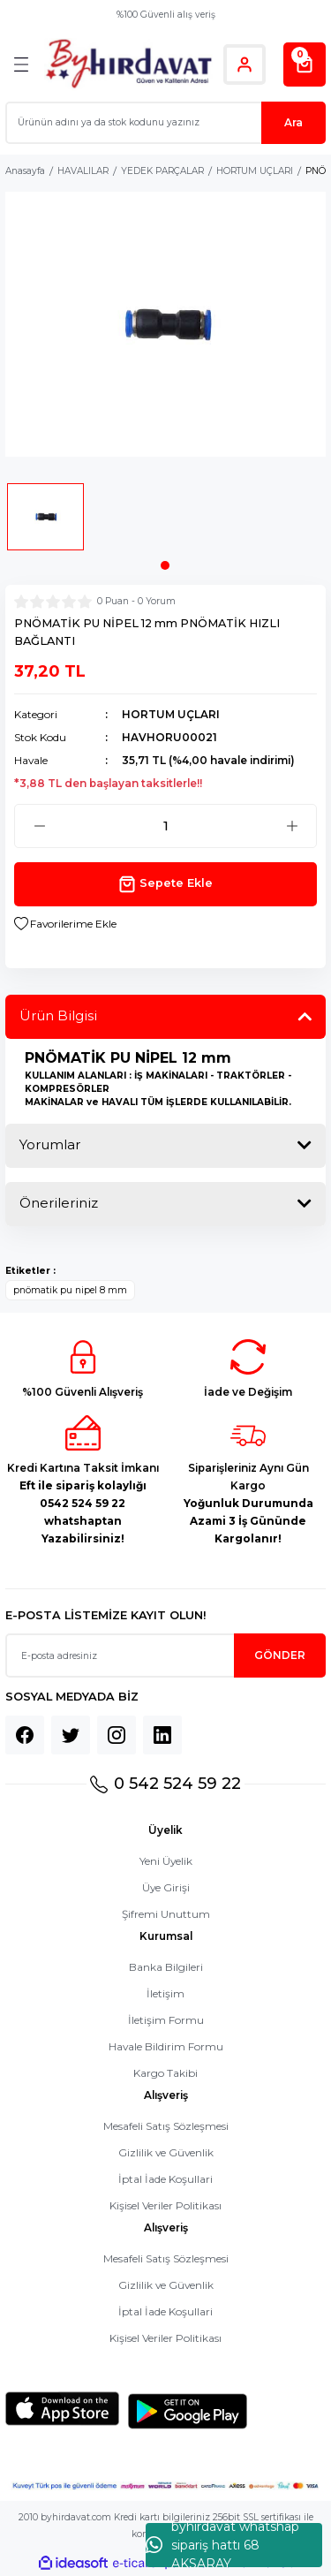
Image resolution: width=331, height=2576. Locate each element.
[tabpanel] (45, 522)
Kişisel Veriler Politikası (165, 2205)
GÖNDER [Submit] (279, 1655)
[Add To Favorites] (65, 924)
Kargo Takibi (165, 2073)
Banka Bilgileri (166, 1967)
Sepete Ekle (165, 884)
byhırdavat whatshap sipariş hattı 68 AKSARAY (222, 2545)
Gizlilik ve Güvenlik (166, 2152)
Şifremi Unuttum (166, 1914)
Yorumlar (49, 1144)
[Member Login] (244, 64)
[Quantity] (165, 826)
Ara (293, 122)
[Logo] (128, 64)
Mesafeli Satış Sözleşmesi (166, 2126)
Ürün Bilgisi (58, 1015)
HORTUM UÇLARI (171, 714)
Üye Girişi (166, 1887)
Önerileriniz (58, 1202)
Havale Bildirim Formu (166, 2046)
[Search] (165, 123)
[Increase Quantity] (291, 826)
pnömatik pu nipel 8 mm (70, 1290)
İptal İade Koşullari (165, 2179)
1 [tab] (165, 565)
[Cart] (304, 64)
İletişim (165, 1993)
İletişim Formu (166, 2020)
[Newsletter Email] (165, 1655)
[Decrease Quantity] (39, 826)
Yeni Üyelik (165, 1861)
